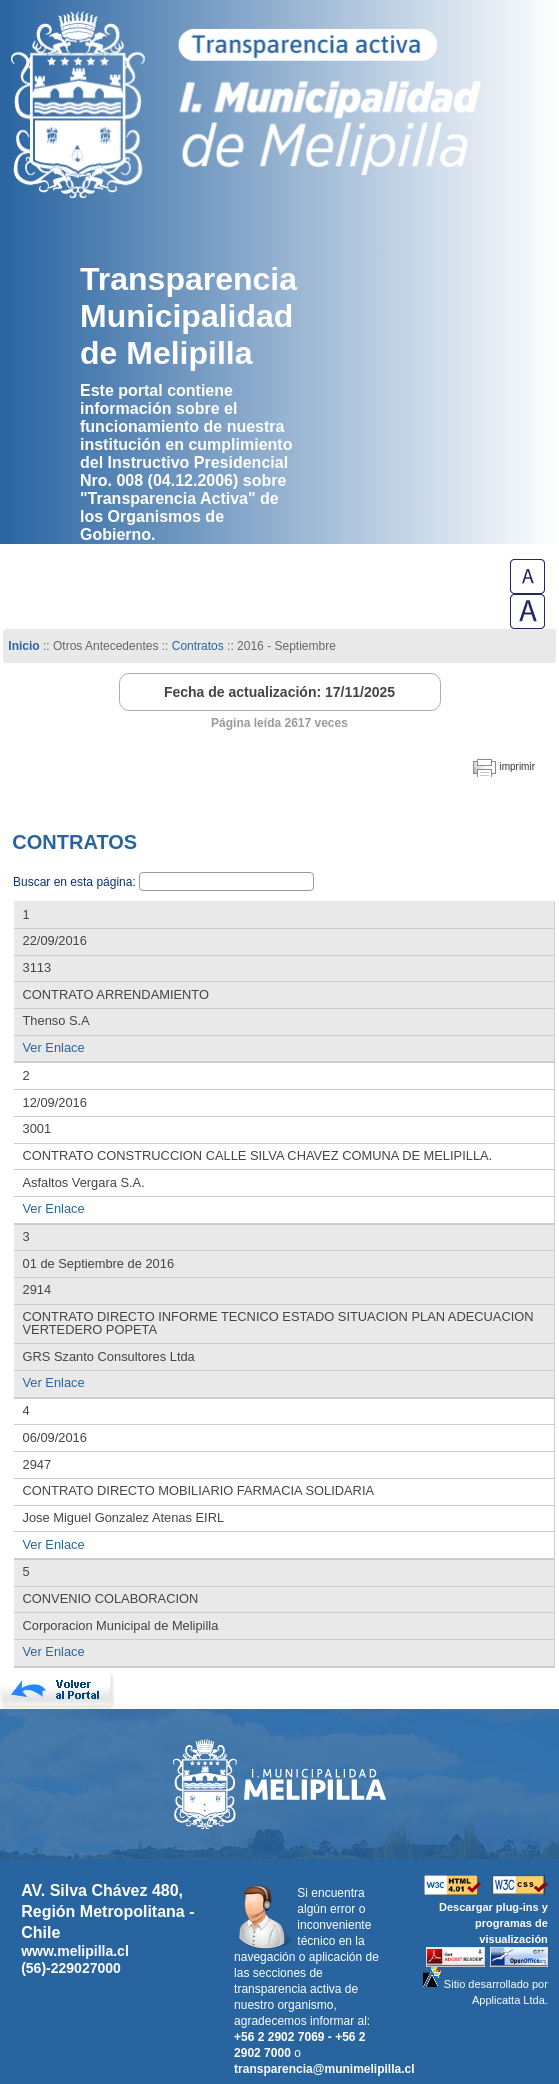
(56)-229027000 (71, 1968)
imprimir (517, 766)
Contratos (199, 646)
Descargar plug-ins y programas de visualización (493, 1923)
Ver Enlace (54, 1047)
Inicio (23, 646)
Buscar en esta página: (76, 882)
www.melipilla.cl (75, 1951)
